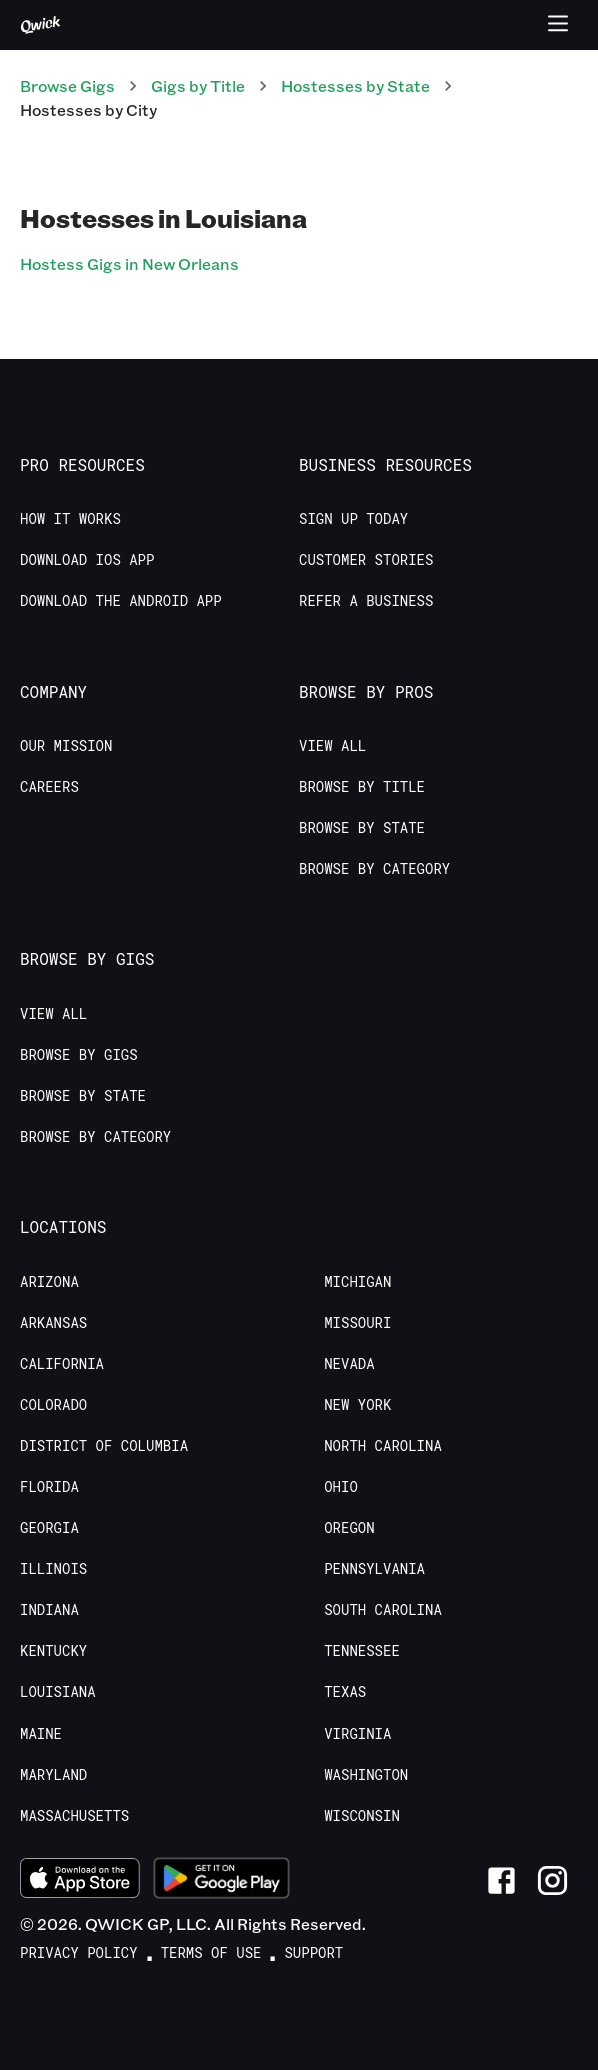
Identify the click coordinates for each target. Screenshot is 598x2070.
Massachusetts (74, 1816)
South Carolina (383, 1610)
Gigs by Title (198, 85)
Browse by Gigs (79, 1055)
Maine (41, 1734)
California (62, 1364)
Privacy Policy (79, 1953)
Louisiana (58, 1692)
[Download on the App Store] (80, 1881)
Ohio (341, 1487)
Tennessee (362, 1651)
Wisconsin (362, 1816)
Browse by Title (362, 787)
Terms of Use (211, 1953)
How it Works (70, 519)
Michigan (357, 1282)
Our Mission (66, 746)
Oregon (349, 1528)
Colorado (53, 1405)
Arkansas (53, 1323)
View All (332, 746)
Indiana (49, 1610)
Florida (49, 1487)
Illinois (53, 1569)
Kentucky (53, 1651)
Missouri (357, 1323)
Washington (366, 1775)
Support (313, 1953)
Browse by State (362, 828)
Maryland (53, 1775)
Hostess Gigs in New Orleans (129, 263)
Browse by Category (374, 869)
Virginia (357, 1734)
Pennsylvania (374, 1569)
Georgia (49, 1528)
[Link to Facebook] (501, 1880)
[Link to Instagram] (552, 1880)
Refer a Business (366, 601)
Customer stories (366, 560)
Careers (49, 787)
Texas (345, 1692)
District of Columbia (104, 1446)
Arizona (49, 1282)
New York (357, 1405)
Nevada (349, 1364)
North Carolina (383, 1446)
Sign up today (353, 519)
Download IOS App (87, 560)
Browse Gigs (67, 85)
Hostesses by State (355, 85)
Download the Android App (121, 601)
